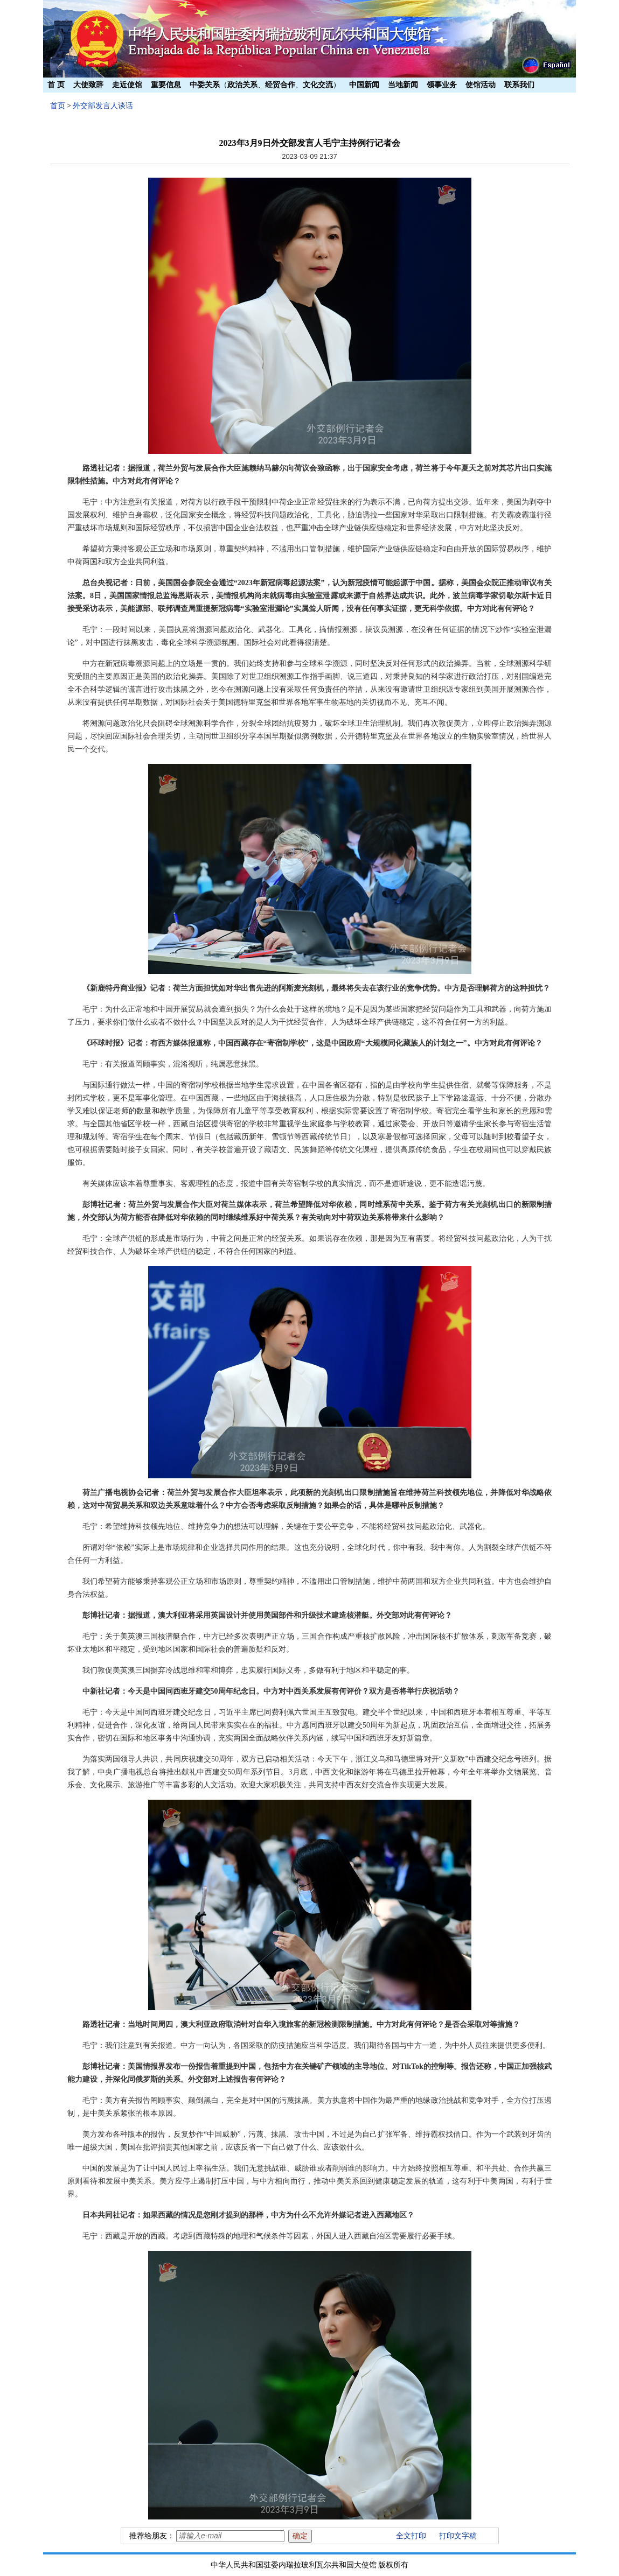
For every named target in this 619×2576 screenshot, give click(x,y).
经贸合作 (280, 85)
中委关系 (205, 85)
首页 (57, 106)
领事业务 (442, 85)
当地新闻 (403, 85)
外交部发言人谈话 (103, 106)
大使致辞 (88, 85)
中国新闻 (364, 85)
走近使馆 (127, 85)
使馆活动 (480, 85)
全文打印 (411, 2536)
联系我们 (519, 85)
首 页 (56, 85)
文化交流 (318, 85)
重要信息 (166, 85)
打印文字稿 (458, 2536)
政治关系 (242, 85)
